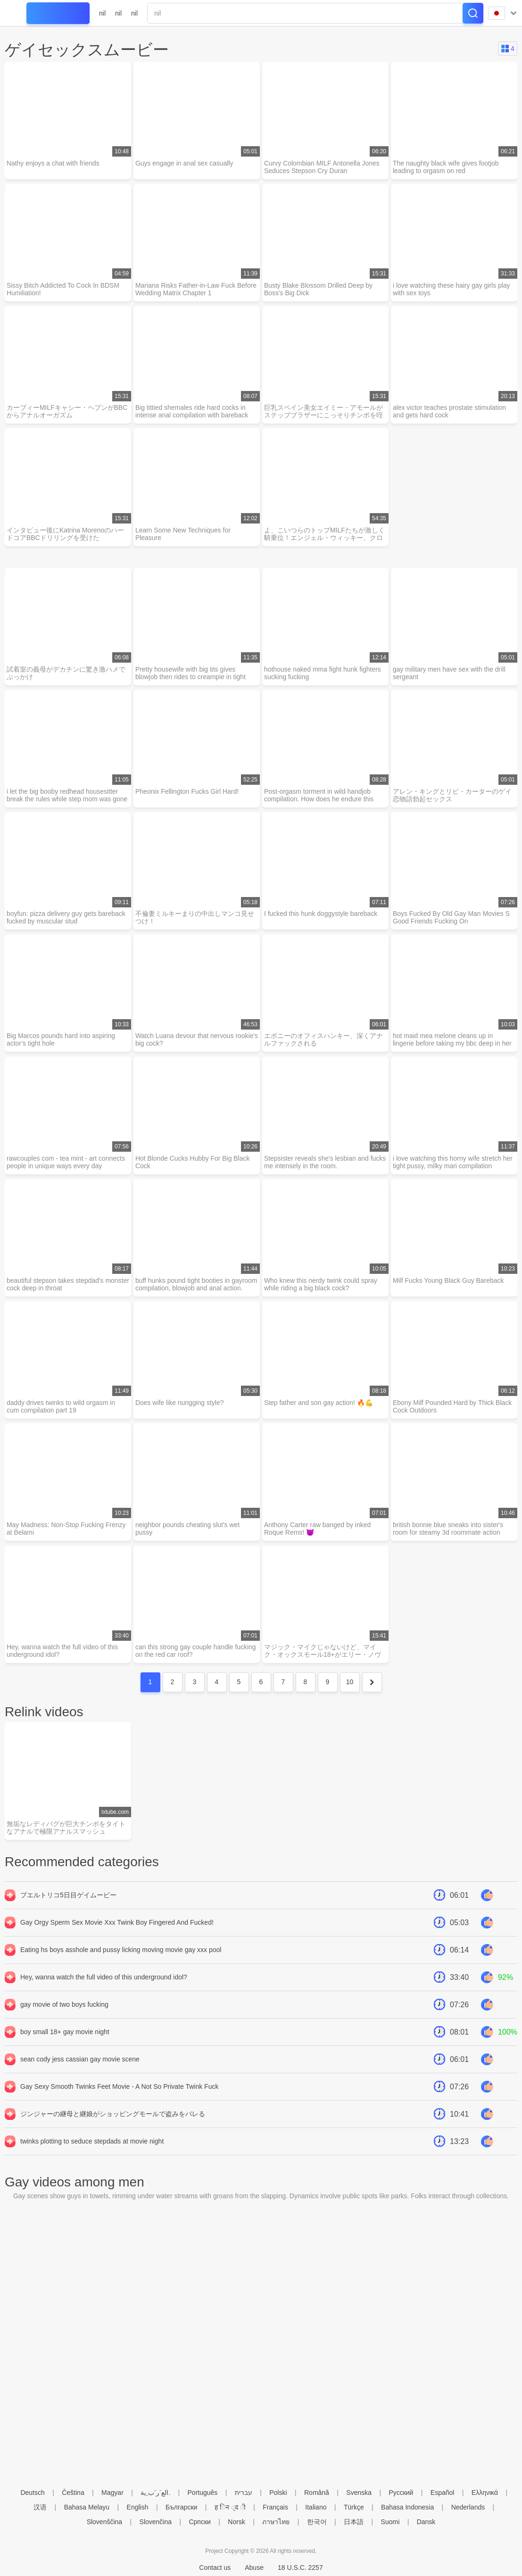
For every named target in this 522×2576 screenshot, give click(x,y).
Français (275, 2507)
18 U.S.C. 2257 (300, 2567)
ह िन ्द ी (230, 2507)
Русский (401, 2492)
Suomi (390, 2522)
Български (181, 2507)
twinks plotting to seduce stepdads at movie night (92, 2142)
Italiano (315, 2507)
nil (102, 13)
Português (203, 2492)
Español (443, 2492)
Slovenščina (105, 2522)
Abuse (254, 2567)
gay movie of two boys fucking (64, 2006)
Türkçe (354, 2507)
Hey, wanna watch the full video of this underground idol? (103, 1978)
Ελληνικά (485, 2492)
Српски (199, 2522)
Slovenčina (156, 2522)
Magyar (112, 2492)
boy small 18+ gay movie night (64, 2033)
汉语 (40, 2507)
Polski (278, 2492)
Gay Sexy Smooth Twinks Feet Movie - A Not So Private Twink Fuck (119, 2088)
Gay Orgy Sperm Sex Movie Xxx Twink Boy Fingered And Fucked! (117, 1924)
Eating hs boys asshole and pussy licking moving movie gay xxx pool (120, 1951)
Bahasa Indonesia (407, 2507)
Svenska (359, 2492)
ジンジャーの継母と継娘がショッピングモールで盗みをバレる (112, 2115)
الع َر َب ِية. (155, 2492)
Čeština (73, 2492)
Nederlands (468, 2507)
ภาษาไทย (276, 2522)
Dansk (426, 2522)
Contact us (215, 2567)
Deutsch (32, 2492)
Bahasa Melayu (87, 2507)
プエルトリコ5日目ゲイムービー (68, 1896)
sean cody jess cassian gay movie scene (80, 2060)
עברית (243, 2492)
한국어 (317, 2522)
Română (316, 2492)
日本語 (354, 2522)
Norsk (236, 2522)
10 (350, 1683)
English (138, 2507)
